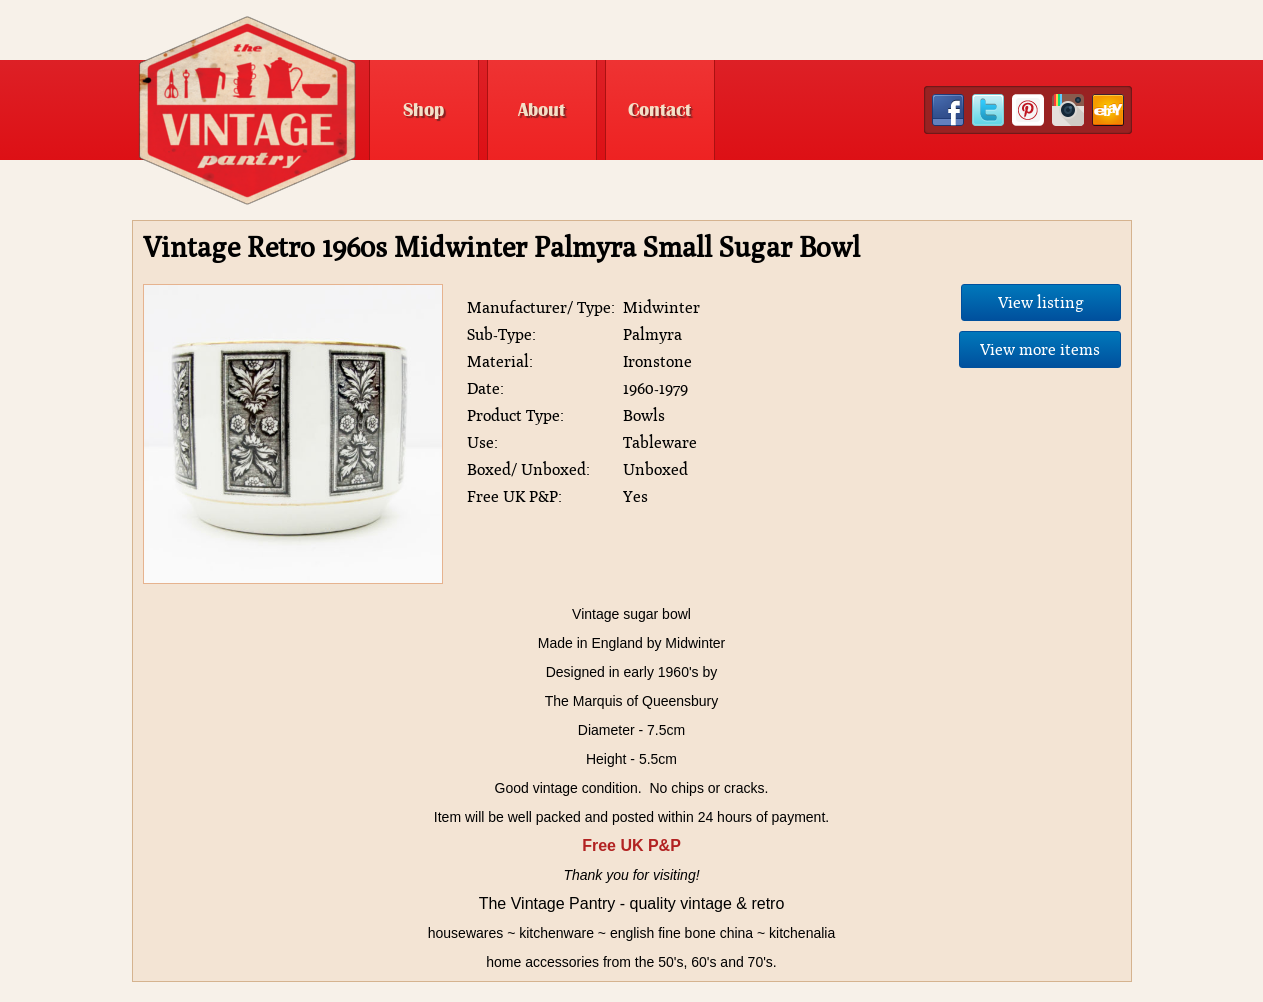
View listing (1041, 302)
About (541, 110)
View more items (1040, 349)
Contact (659, 110)
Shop (423, 110)
